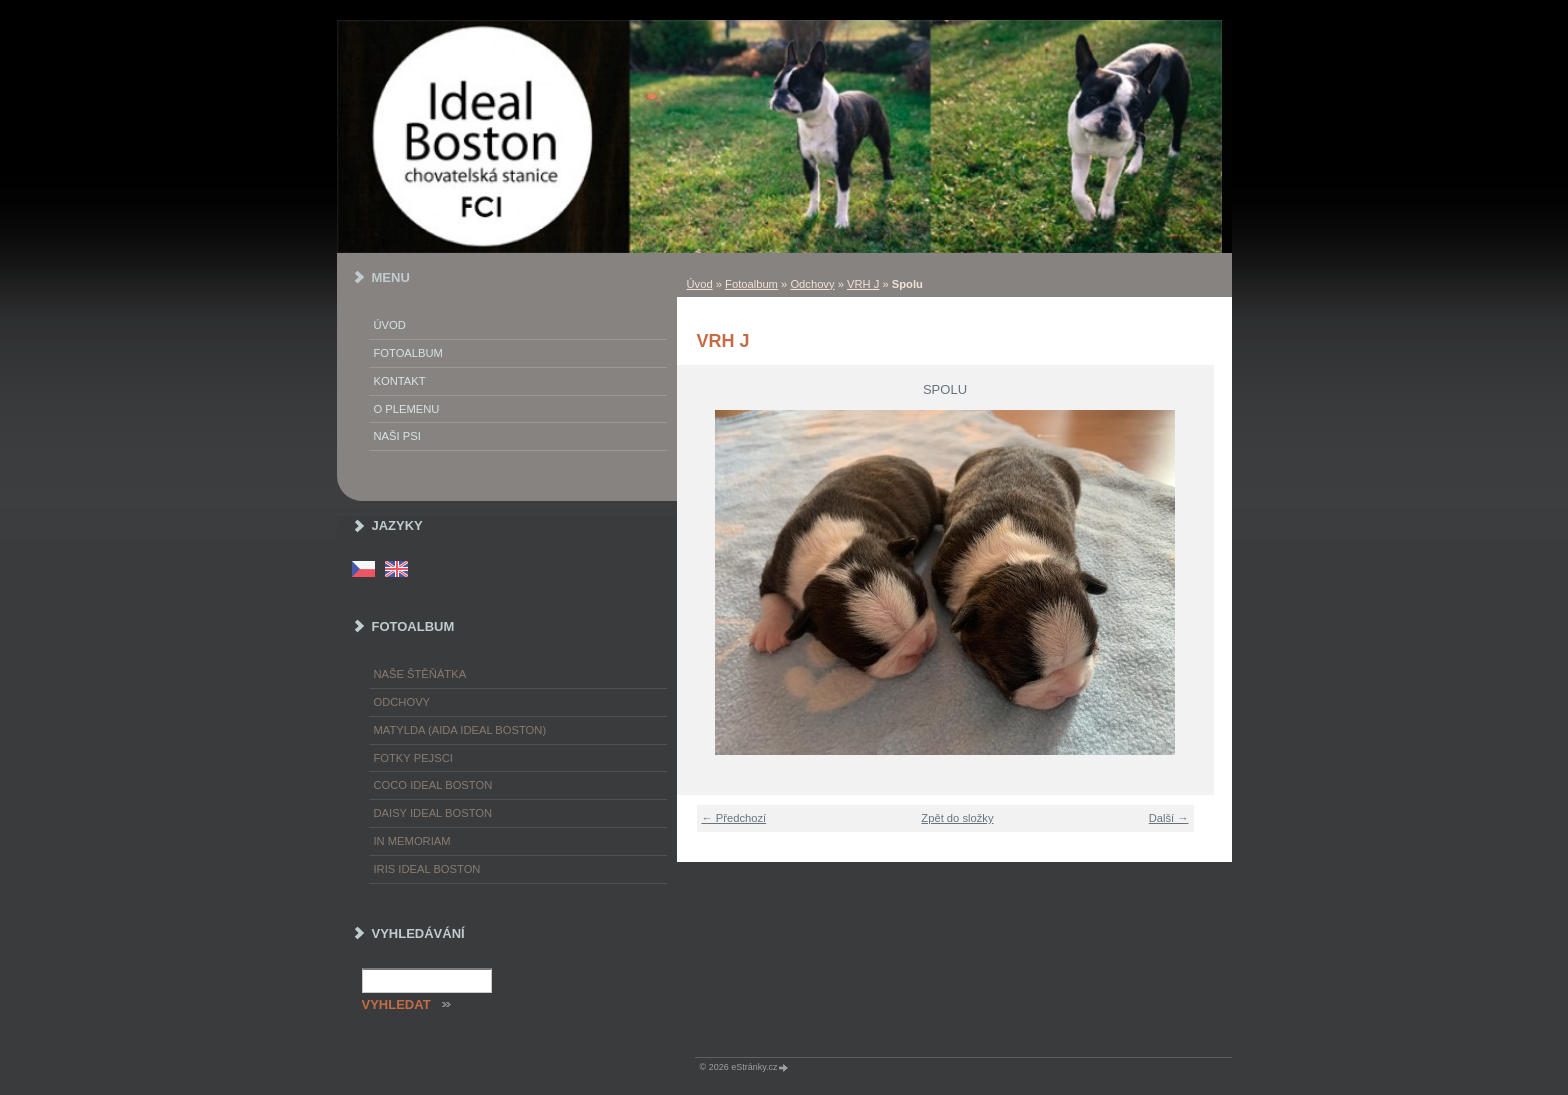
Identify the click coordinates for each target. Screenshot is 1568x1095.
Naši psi (397, 436)
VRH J (863, 284)
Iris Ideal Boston (427, 869)
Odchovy (812, 284)
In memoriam (412, 841)
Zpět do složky (957, 818)
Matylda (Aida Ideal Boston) (460, 730)
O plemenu (407, 409)
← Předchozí (734, 818)
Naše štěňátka (420, 674)
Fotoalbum (751, 284)
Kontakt (400, 381)
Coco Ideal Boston (433, 785)
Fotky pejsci (413, 758)
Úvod (700, 284)
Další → (1169, 818)
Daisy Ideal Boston (433, 813)
